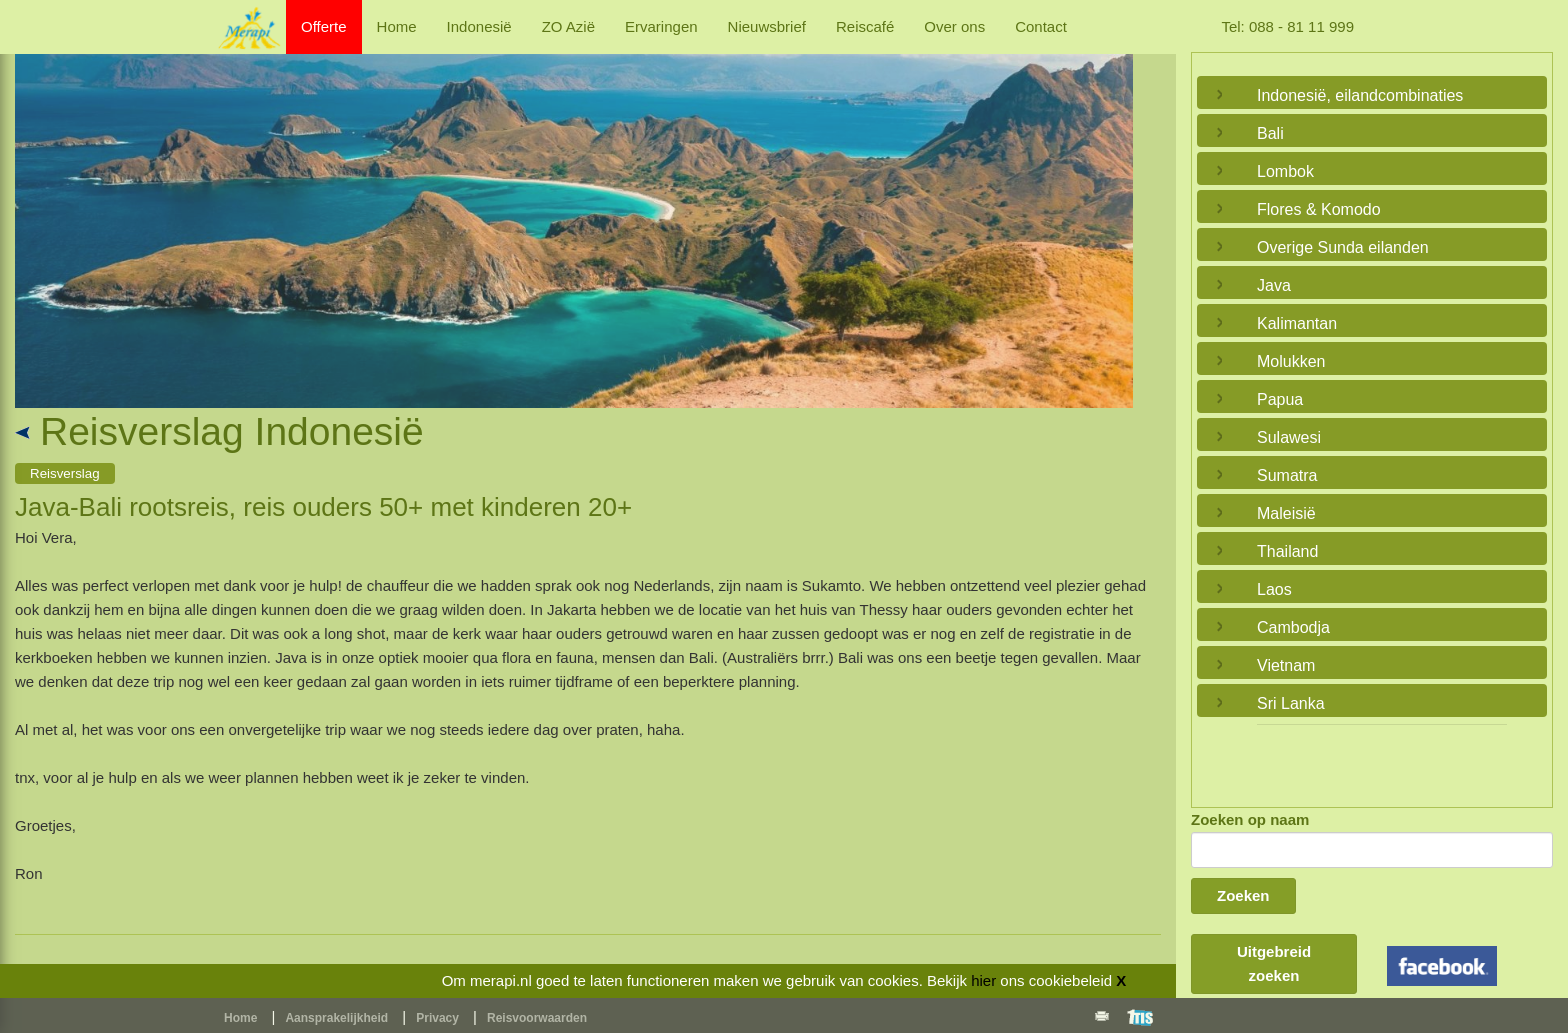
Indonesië (479, 26)
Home (397, 26)
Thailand (1287, 551)
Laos (1274, 589)
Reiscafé (865, 26)
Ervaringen (661, 26)
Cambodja (1293, 627)
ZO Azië (568, 26)
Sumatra (1287, 475)
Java (1274, 285)
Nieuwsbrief (767, 26)
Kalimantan (1297, 323)
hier (983, 980)
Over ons (954, 26)
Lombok (1285, 171)
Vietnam (1286, 665)
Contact (1041, 26)
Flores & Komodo (1319, 209)
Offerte (324, 26)
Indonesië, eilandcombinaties (1360, 95)
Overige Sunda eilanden (1343, 247)
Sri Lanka (1291, 703)
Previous (35, 208)
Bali (1270, 133)
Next (1113, 208)
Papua (1280, 399)
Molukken (1291, 361)
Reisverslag (65, 473)
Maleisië (1286, 513)
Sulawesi (1289, 437)
